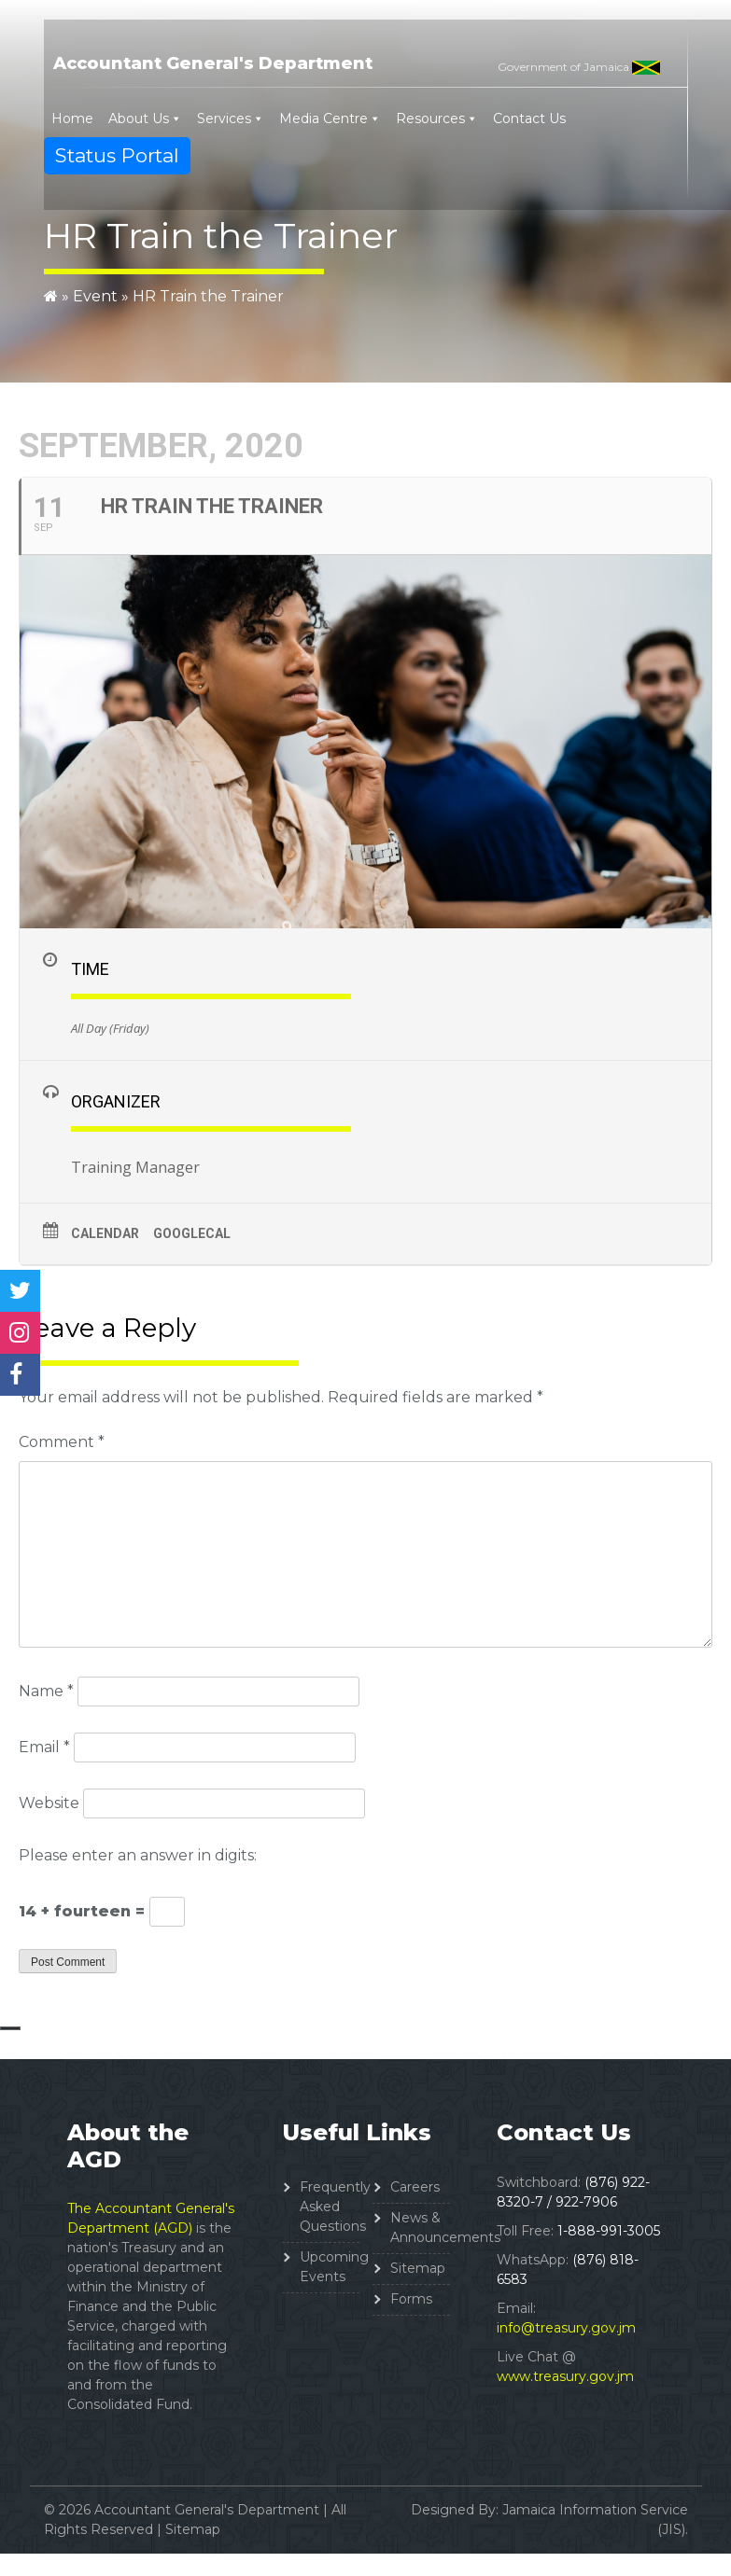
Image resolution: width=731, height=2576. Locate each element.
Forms (411, 2299)
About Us (138, 118)
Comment (62, 1442)
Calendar (105, 1233)
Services (224, 118)
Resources (430, 118)
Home (72, 118)
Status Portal (117, 155)
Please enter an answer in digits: (138, 1855)
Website (49, 1803)
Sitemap (417, 2268)
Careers (415, 2187)
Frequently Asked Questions (335, 2207)
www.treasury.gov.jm (565, 2376)
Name (46, 1691)
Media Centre (323, 118)
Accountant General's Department (213, 63)
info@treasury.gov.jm (566, 2327)
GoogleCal (192, 1233)
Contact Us (529, 118)
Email (44, 1747)
